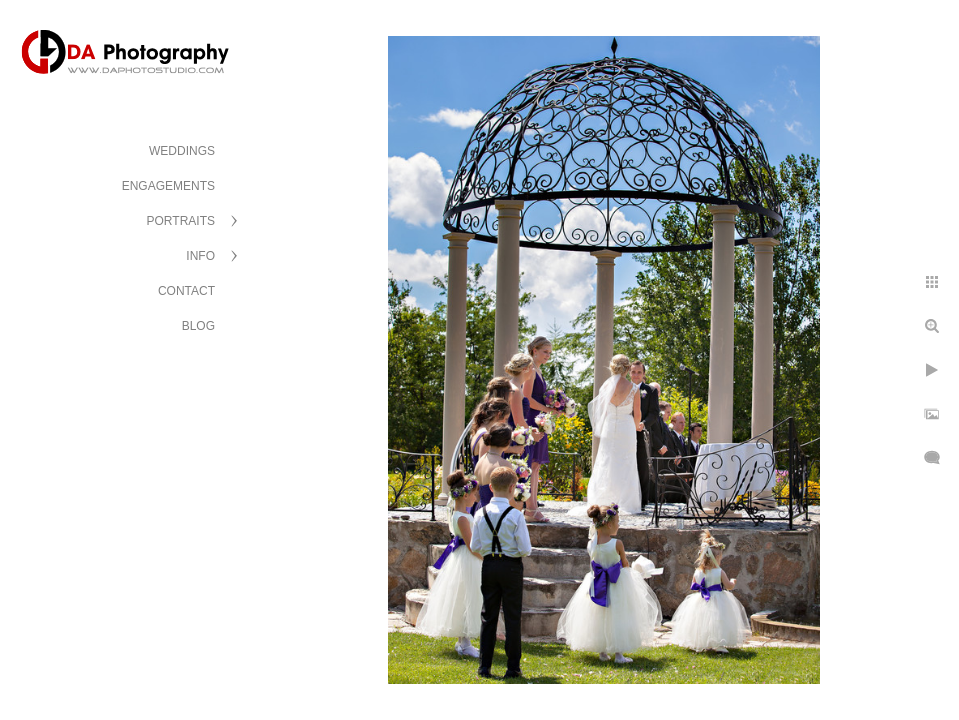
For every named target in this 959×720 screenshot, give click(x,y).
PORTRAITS (181, 221)
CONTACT (186, 291)
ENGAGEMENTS (168, 186)
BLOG (198, 326)
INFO (200, 256)
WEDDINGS (182, 151)
